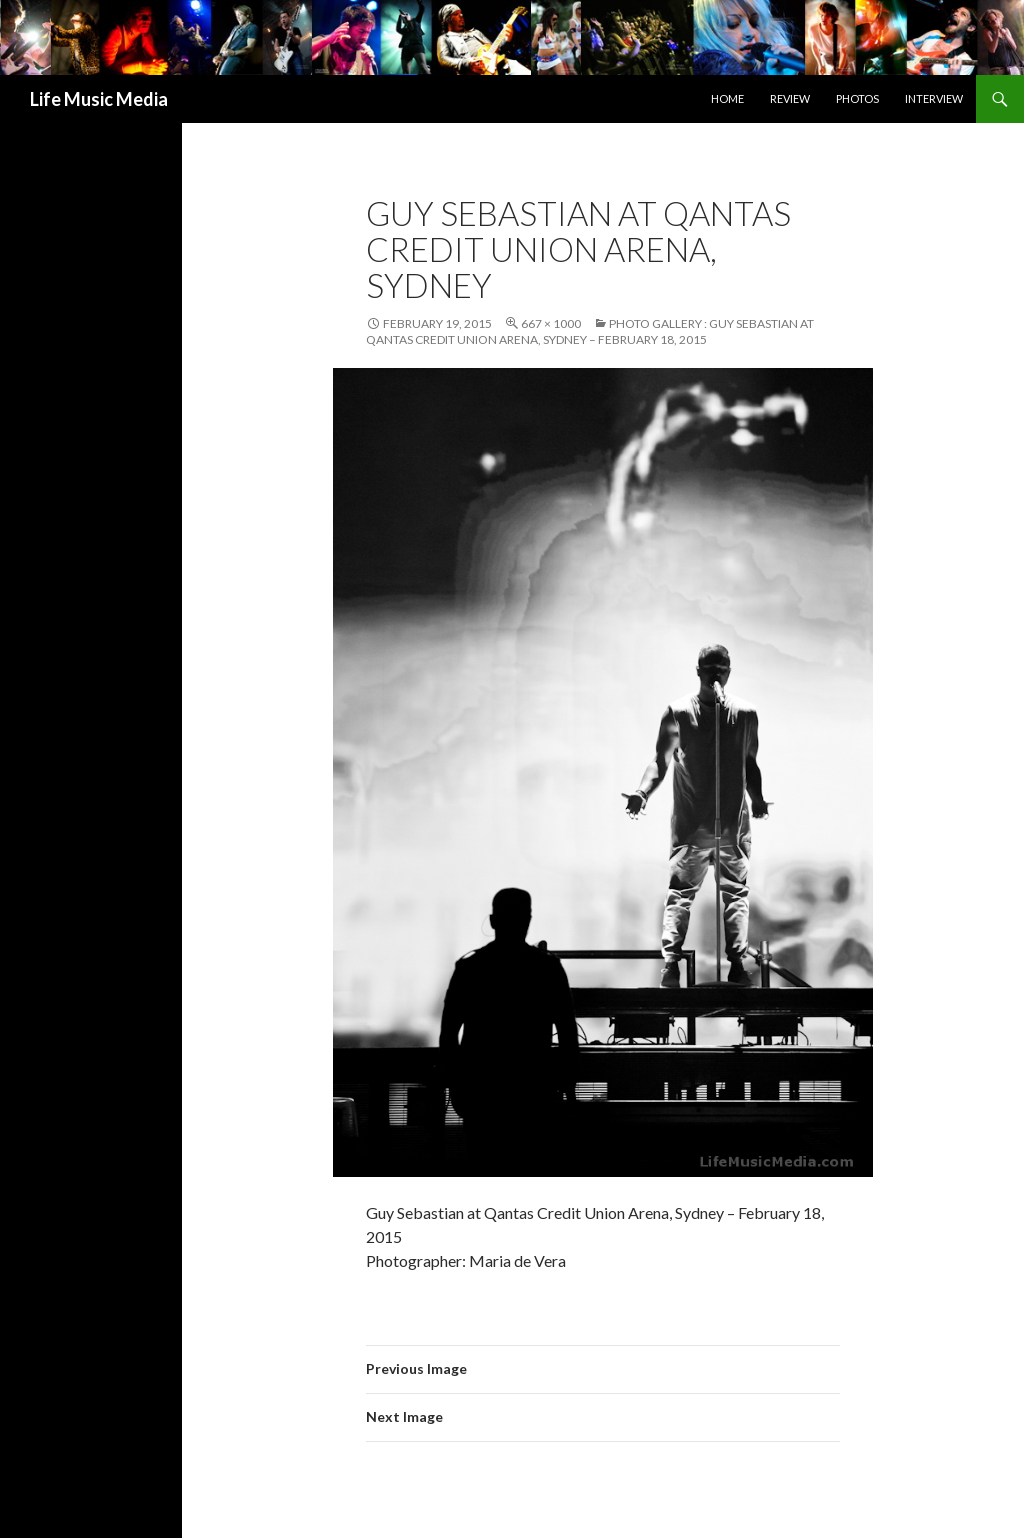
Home (727, 98)
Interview (934, 98)
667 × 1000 (551, 323)
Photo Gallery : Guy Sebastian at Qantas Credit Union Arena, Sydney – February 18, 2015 (590, 331)
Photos (857, 98)
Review (790, 98)
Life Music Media (99, 99)
